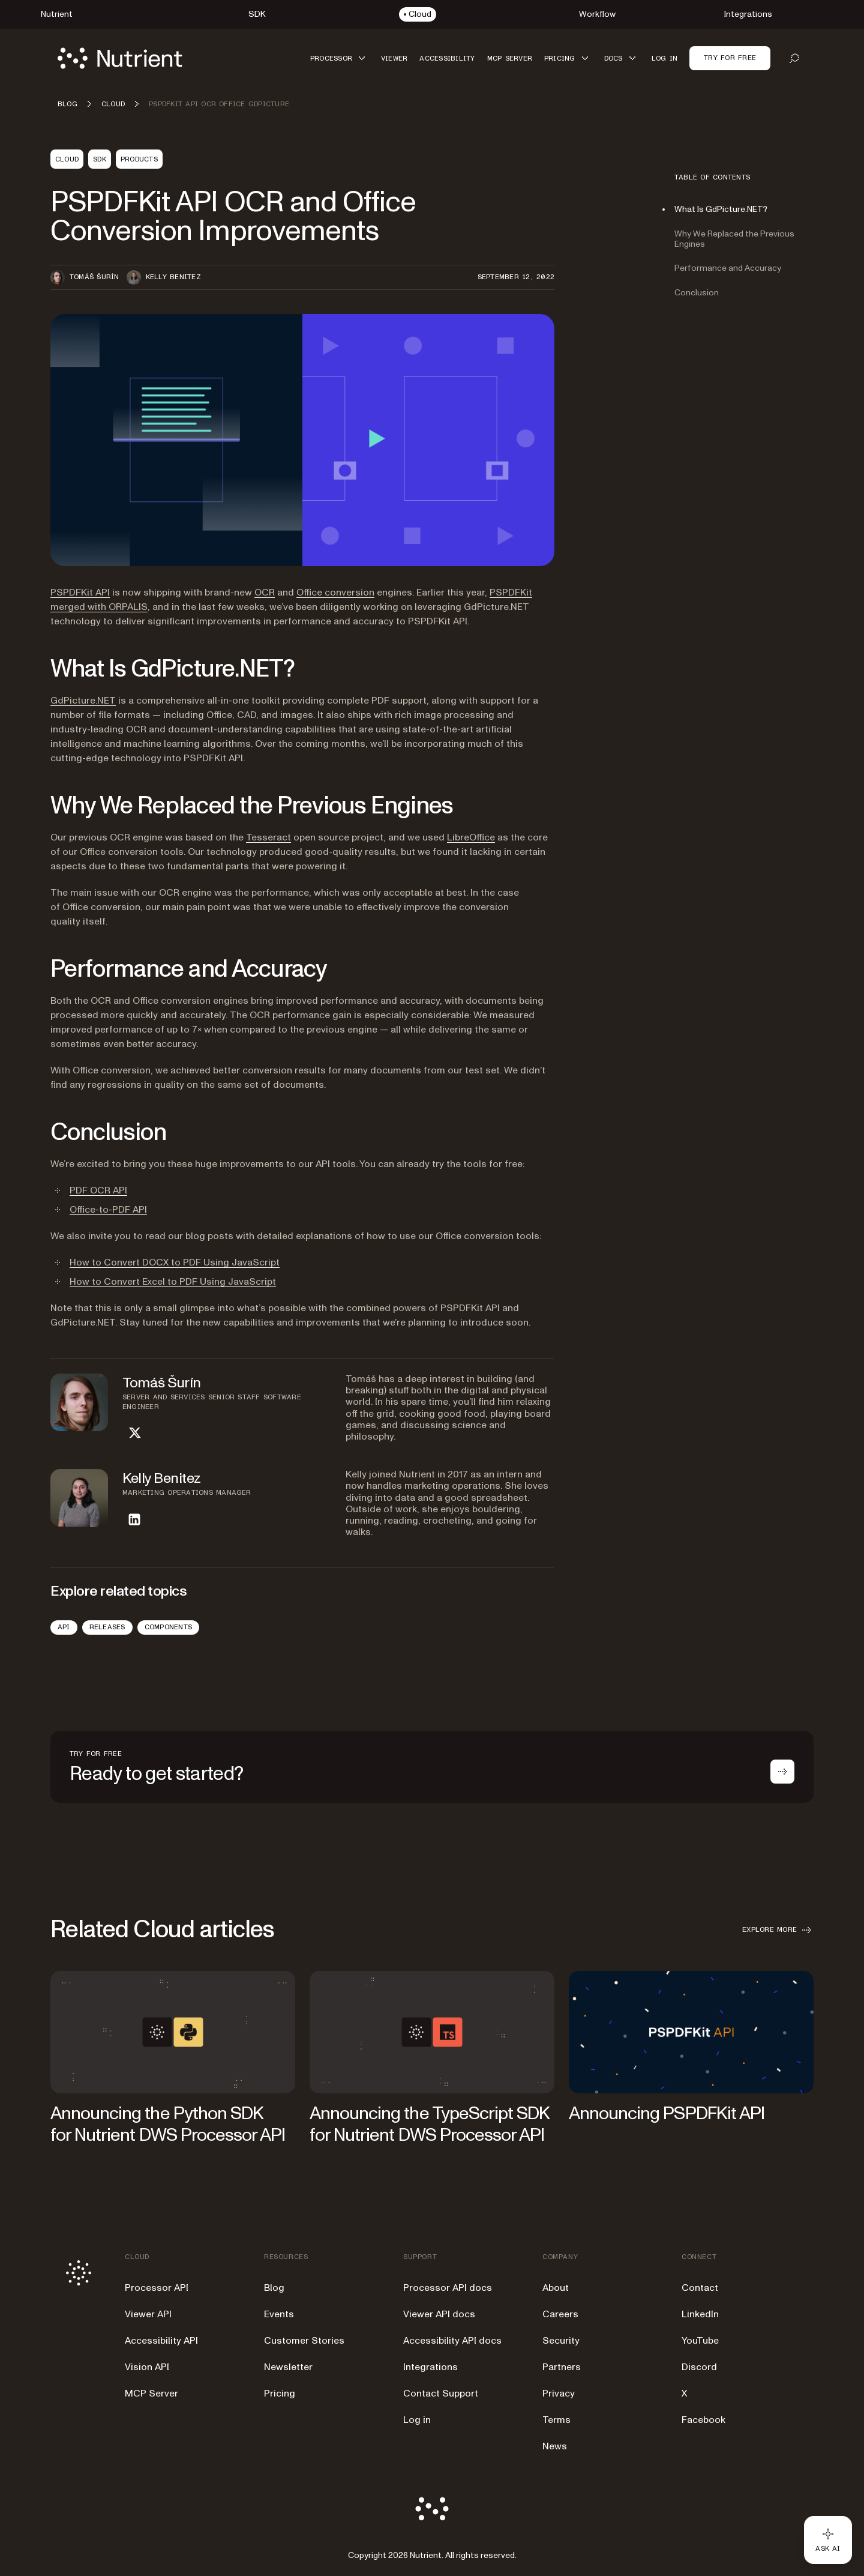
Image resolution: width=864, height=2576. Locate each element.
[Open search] (794, 58)
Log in (417, 2420)
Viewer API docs (439, 2314)
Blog (274, 2287)
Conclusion (696, 292)
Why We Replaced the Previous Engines (734, 239)
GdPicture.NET (83, 700)
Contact (700, 2287)
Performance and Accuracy (727, 268)
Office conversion (335, 592)
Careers (560, 2314)
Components (168, 1626)
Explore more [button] (778, 1930)
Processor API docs (447, 2287)
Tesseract (268, 837)
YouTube (700, 2340)
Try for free (730, 57)
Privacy (558, 2393)
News (554, 2446)
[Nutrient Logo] (120, 58)
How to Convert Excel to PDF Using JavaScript (173, 1281)
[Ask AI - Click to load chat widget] (828, 2540)
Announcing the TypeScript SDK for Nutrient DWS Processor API (429, 2124)
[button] (339, 58)
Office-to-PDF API (108, 1209)
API (64, 1626)
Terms (556, 2420)
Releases (107, 1626)
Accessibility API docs (452, 2340)
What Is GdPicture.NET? (720, 209)
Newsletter (288, 2367)
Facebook (703, 2420)
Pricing (279, 2393)
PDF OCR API (98, 1190)
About (555, 2287)
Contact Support (440, 2393)
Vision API (147, 2367)
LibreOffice (471, 837)
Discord (699, 2367)
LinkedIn (700, 2314)
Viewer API (148, 2314)
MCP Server (151, 2393)
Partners (561, 2367)
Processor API (156, 2287)
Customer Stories (304, 2340)
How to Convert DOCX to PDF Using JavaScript (175, 1262)
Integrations (430, 2367)
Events (279, 2314)
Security (561, 2340)
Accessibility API (161, 2340)
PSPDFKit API (80, 592)
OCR (264, 592)
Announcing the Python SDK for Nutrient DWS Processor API (167, 2124)
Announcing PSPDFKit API (666, 2113)
